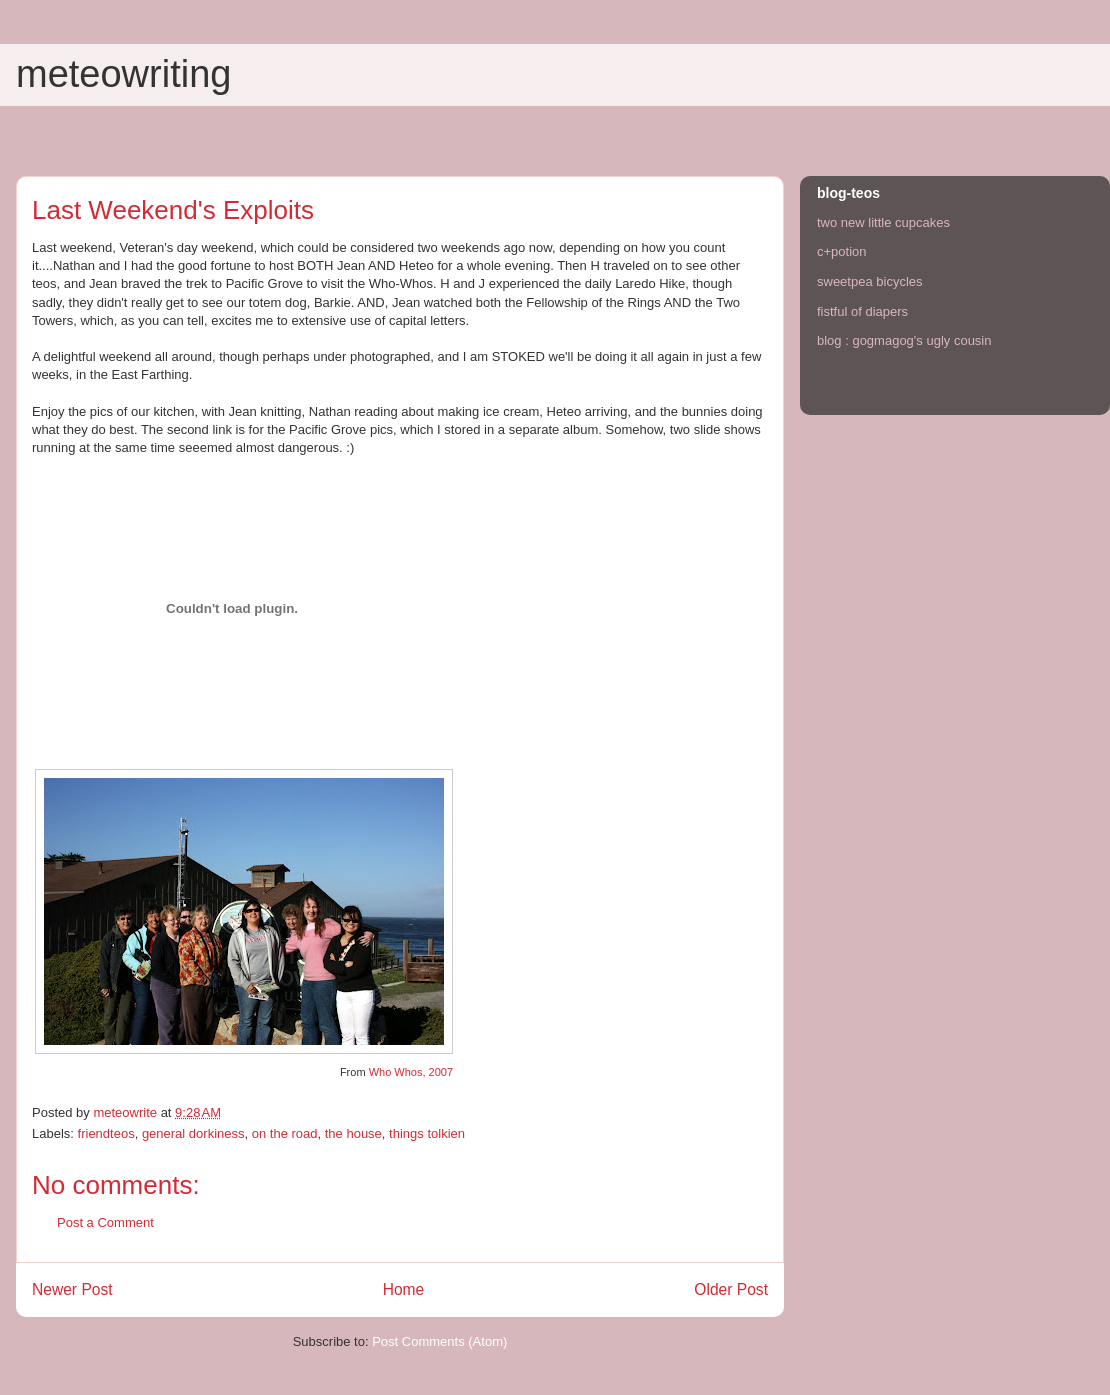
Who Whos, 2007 (411, 1072)
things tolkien (427, 1133)
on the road (285, 1133)
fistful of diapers (862, 311)
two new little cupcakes (883, 222)
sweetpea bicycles (870, 281)
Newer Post (72, 1289)
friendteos (106, 1133)
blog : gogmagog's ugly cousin (904, 340)
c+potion (842, 251)
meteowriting (123, 74)
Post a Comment (105, 1222)
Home (404, 1289)
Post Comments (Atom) (439, 1341)
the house (353, 1133)
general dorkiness (193, 1133)
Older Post (731, 1289)
